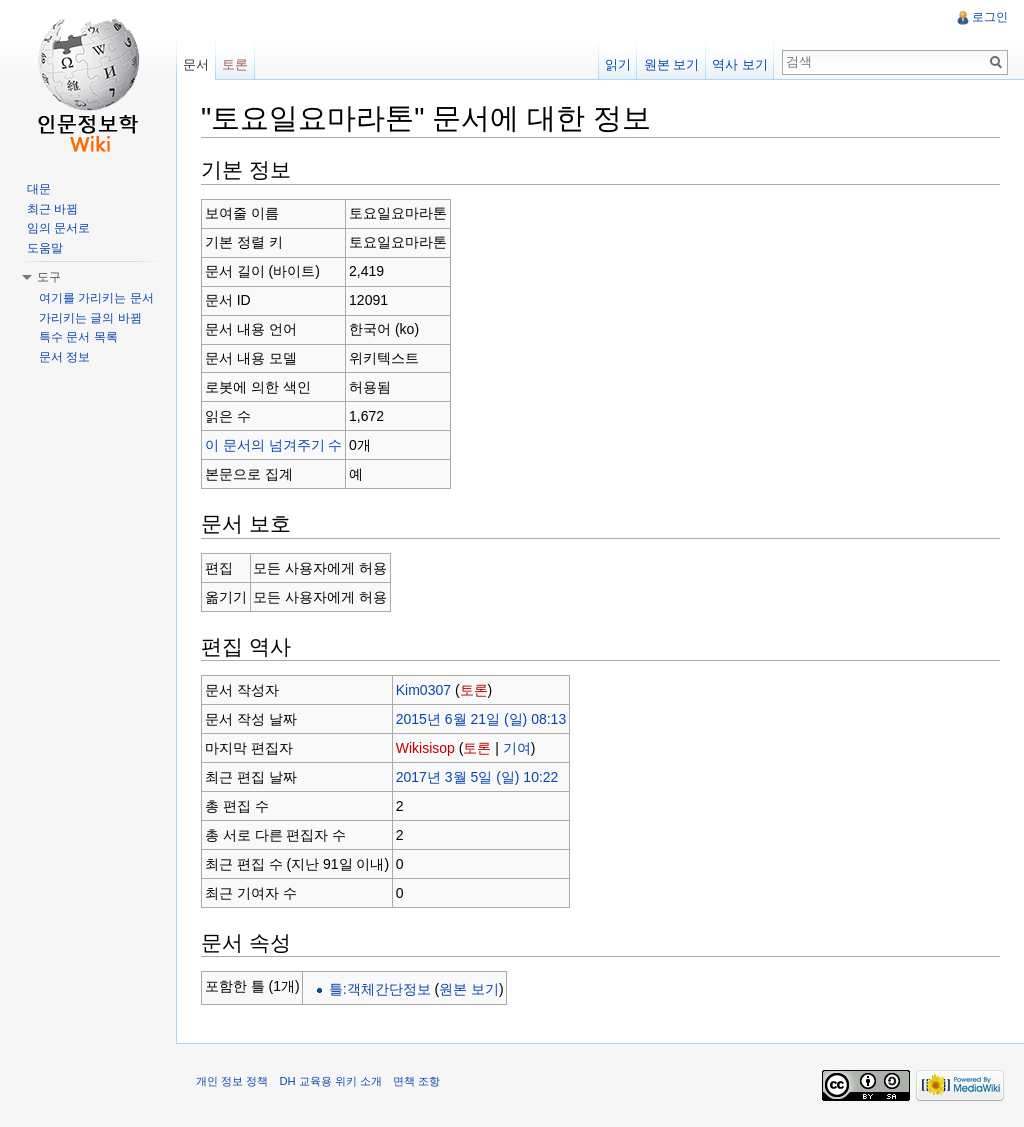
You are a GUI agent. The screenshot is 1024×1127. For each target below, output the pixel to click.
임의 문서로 (58, 228)
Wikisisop (425, 748)
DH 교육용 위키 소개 (330, 1081)
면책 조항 (416, 1081)
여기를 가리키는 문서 (96, 298)
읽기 (618, 64)
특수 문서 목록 (78, 337)
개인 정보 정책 (232, 1081)
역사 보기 (740, 64)
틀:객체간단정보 (380, 989)
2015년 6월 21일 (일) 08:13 (481, 719)
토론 (474, 690)
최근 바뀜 (52, 209)
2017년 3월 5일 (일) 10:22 (477, 777)
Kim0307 (423, 690)
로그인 (990, 17)
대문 (39, 189)
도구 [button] (49, 277)
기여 (517, 748)
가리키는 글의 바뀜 (90, 318)
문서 (196, 64)
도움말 (45, 248)
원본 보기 (469, 989)
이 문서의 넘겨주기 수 (274, 445)
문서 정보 (64, 357)
